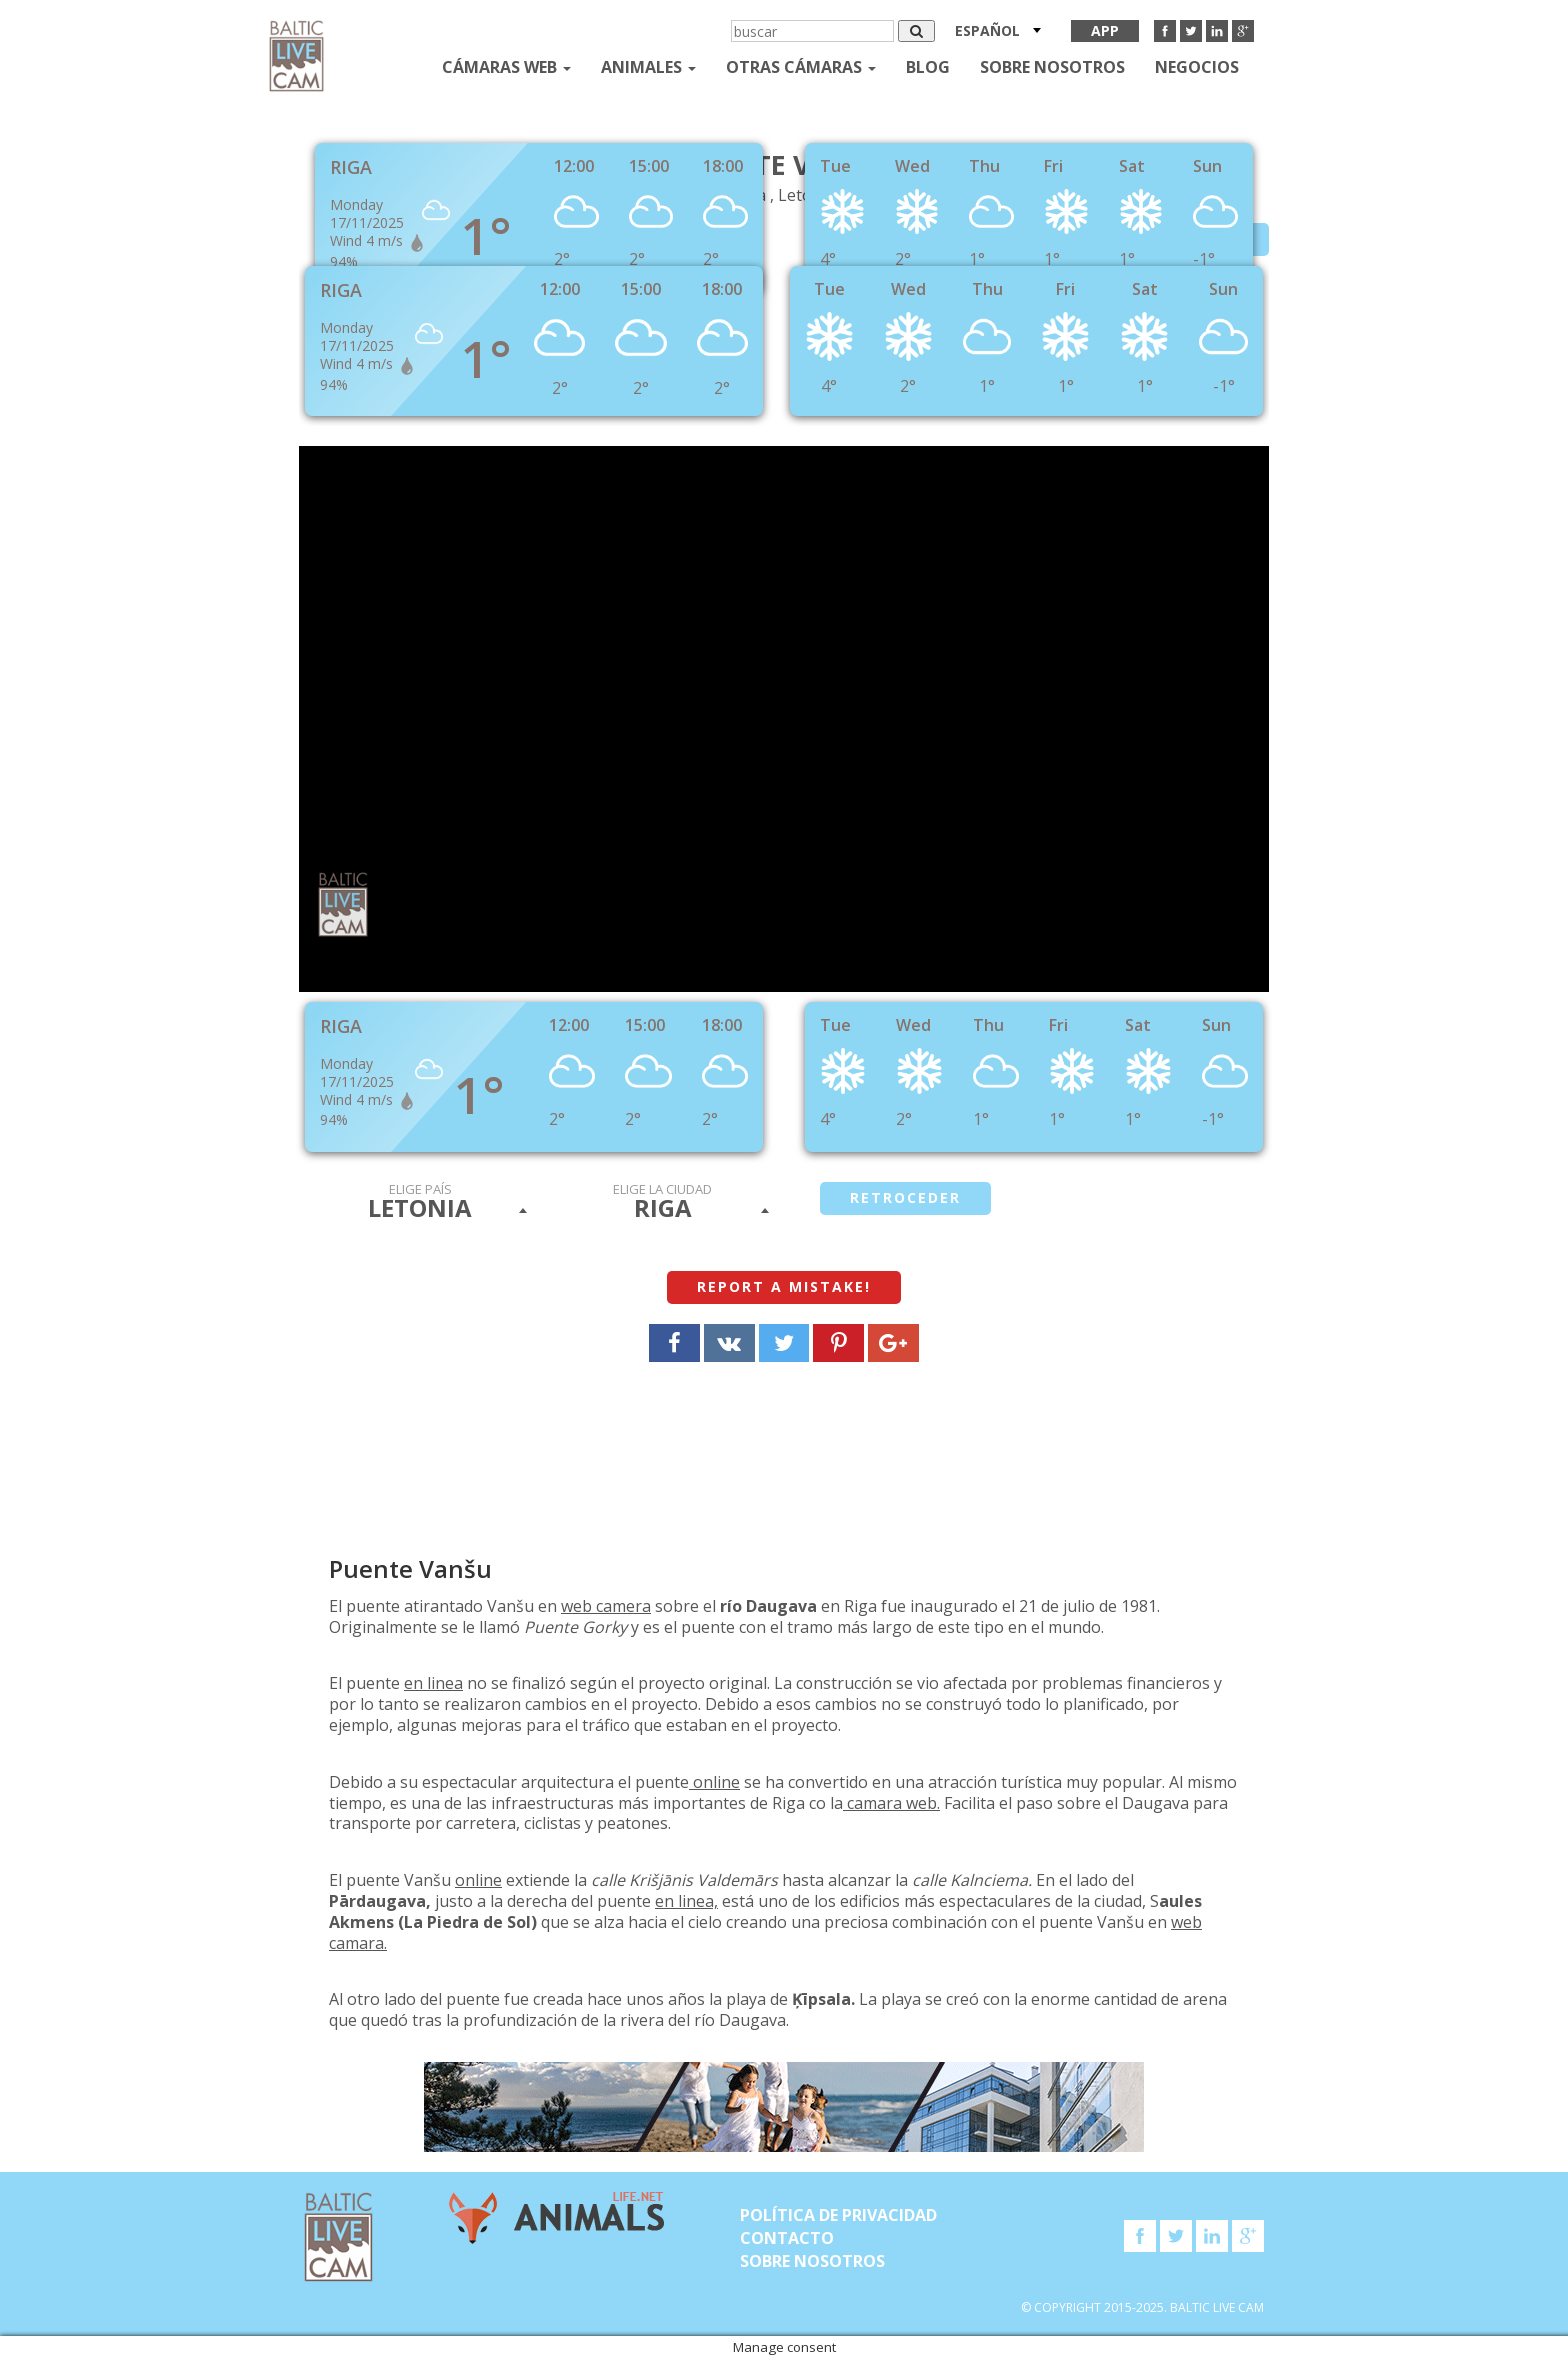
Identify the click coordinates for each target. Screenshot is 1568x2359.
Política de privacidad (838, 2215)
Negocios (1197, 67)
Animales (648, 67)
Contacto (787, 2238)
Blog (928, 67)
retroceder (905, 1197)
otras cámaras (801, 67)
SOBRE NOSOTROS (1052, 67)
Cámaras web (506, 67)
